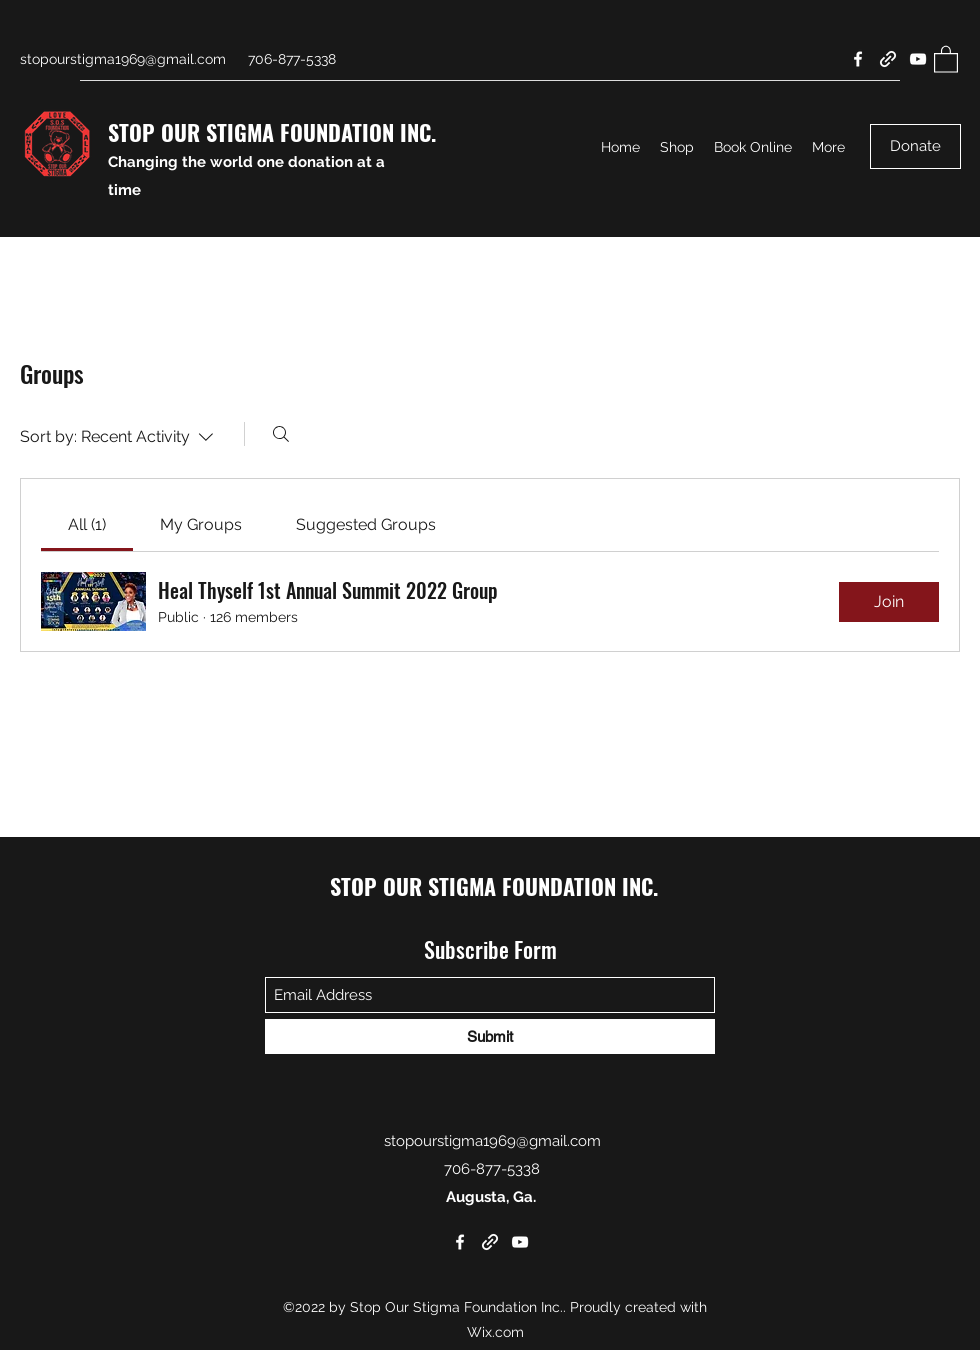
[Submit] (490, 1036)
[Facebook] (858, 59)
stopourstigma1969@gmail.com (123, 59)
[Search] (281, 434)
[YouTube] (918, 59)
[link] (87, 524)
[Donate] (915, 146)
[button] (946, 58)
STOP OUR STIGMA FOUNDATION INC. (272, 132)
